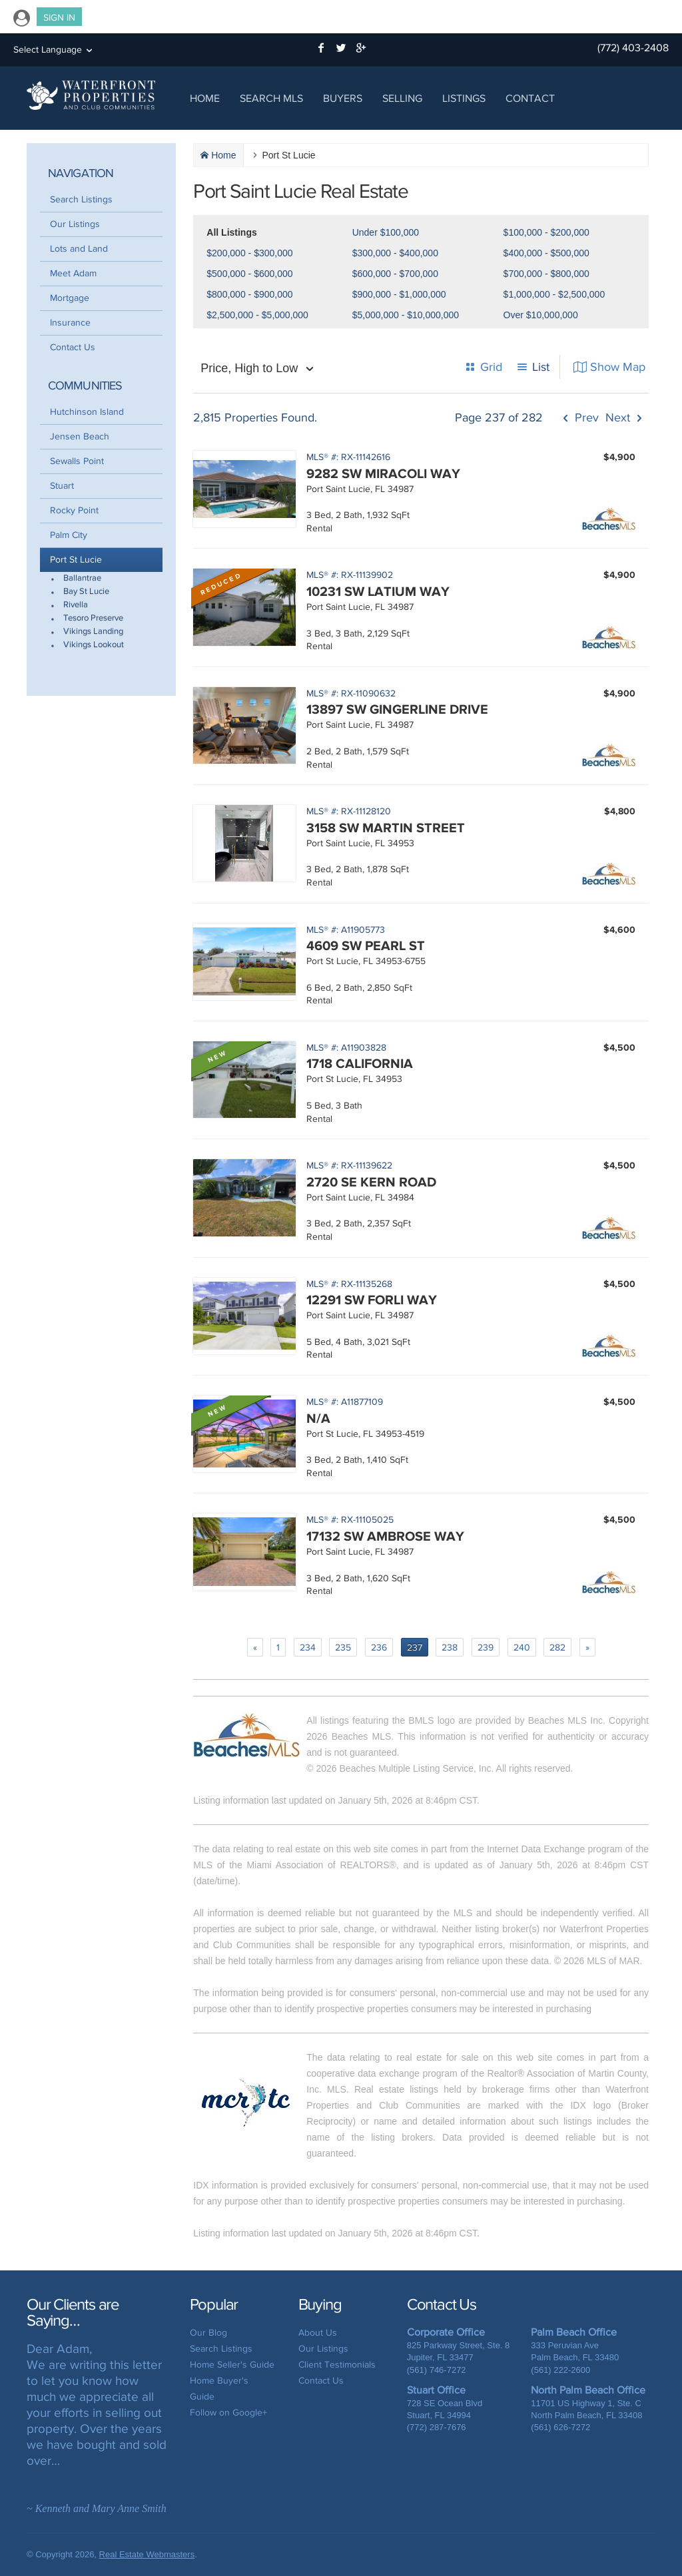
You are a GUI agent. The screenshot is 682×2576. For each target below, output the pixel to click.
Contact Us (72, 347)
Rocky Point (74, 510)
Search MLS (271, 98)
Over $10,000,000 (541, 315)
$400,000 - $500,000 (546, 253)
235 (343, 1648)
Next (617, 417)
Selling (402, 98)
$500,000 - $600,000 (249, 273)
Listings (464, 98)
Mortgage (69, 298)
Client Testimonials (337, 2365)
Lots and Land (79, 249)
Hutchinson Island (87, 412)
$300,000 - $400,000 (395, 253)
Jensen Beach (79, 436)
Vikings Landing (93, 631)
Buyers (342, 98)
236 (379, 1648)
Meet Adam (73, 273)
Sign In (59, 18)
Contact (530, 98)
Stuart (62, 486)
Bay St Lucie (86, 591)
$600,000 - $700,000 (395, 273)
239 (486, 1648)
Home (205, 98)
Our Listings (75, 224)
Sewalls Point (77, 461)
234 (308, 1648)
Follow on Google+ (228, 2413)
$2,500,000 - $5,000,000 (257, 315)
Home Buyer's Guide (219, 2389)
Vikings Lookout (93, 645)
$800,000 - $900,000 (249, 294)
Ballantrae (82, 578)
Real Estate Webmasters (147, 2554)
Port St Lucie (76, 560)
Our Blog (208, 2333)
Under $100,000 (385, 232)
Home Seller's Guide (232, 2365)
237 (414, 1648)
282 (557, 1648)
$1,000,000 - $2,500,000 (554, 294)
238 (450, 1648)
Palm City (68, 535)
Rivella (75, 605)
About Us (317, 2333)
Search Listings (81, 199)
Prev (585, 417)
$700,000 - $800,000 (546, 273)
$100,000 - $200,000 (546, 232)
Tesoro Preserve (93, 618)
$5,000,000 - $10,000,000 (405, 315)
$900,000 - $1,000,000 (399, 294)
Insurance (70, 323)
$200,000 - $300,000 (249, 253)
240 (521, 1648)
